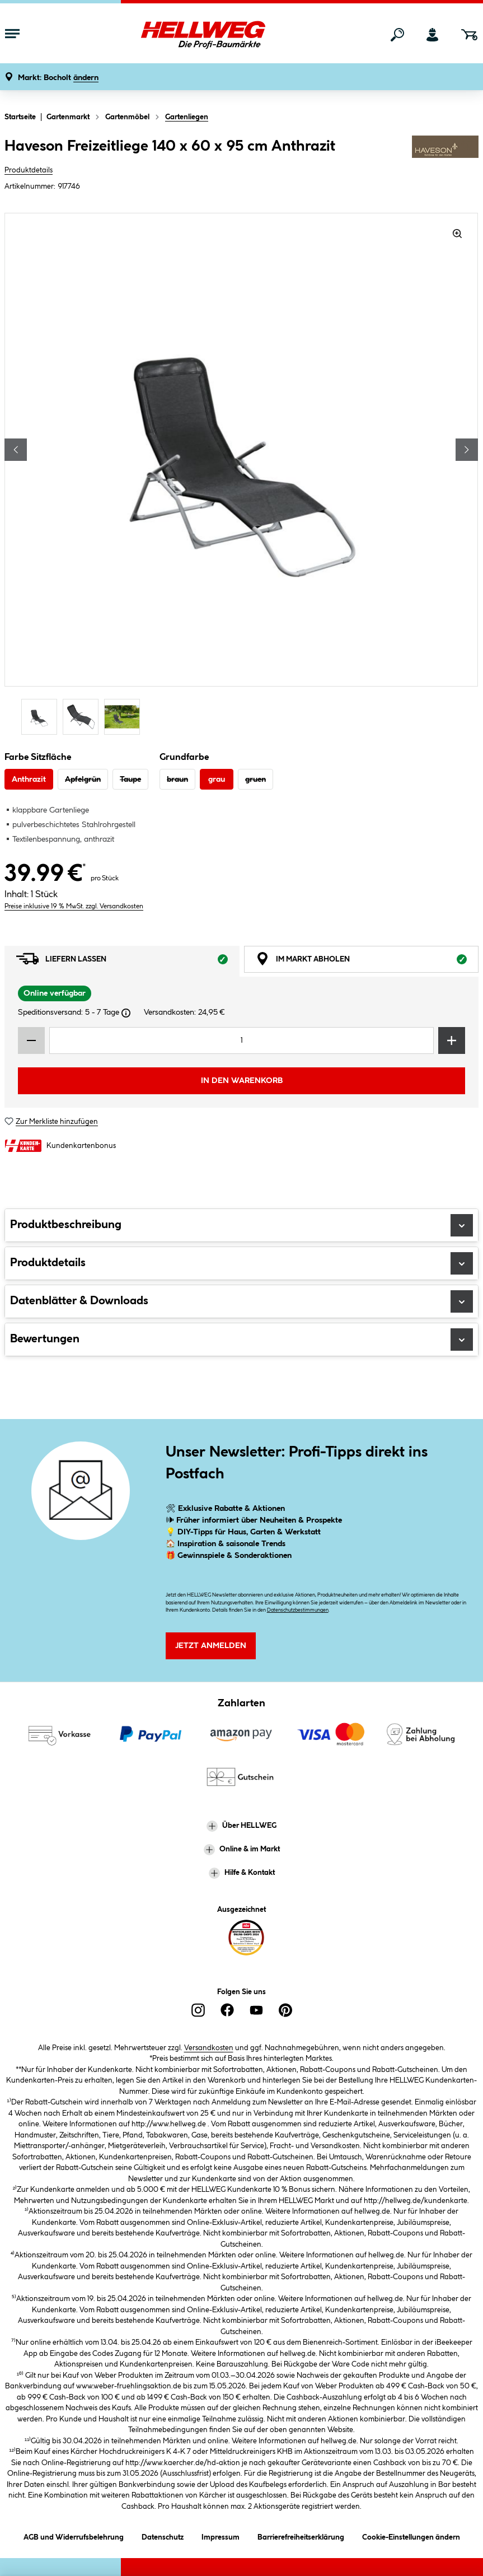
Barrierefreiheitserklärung (300, 2535)
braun (177, 779)
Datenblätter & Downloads (241, 1301)
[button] (58, 78)
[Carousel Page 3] (125, 717)
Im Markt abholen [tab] (367, 961)
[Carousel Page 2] (83, 717)
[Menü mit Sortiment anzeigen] (12, 35)
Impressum (220, 2535)
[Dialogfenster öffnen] (125, 1013)
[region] (241, 475)
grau (216, 779)
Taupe (130, 779)
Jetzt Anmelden (210, 1646)
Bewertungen (241, 1339)
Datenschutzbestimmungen (298, 1610)
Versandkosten (208, 2048)
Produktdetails (28, 170)
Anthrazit (29, 779)
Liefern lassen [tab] (128, 961)
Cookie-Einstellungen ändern (411, 2535)
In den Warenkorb (242, 1081)
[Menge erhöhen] (451, 1040)
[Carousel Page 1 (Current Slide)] (42, 717)
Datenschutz (163, 2535)
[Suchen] (397, 34)
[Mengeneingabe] (241, 1040)
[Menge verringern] (31, 1040)
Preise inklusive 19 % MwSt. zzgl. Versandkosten (73, 906)
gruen (255, 779)
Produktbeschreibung (241, 1225)
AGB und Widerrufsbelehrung (74, 2535)
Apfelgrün (83, 779)
